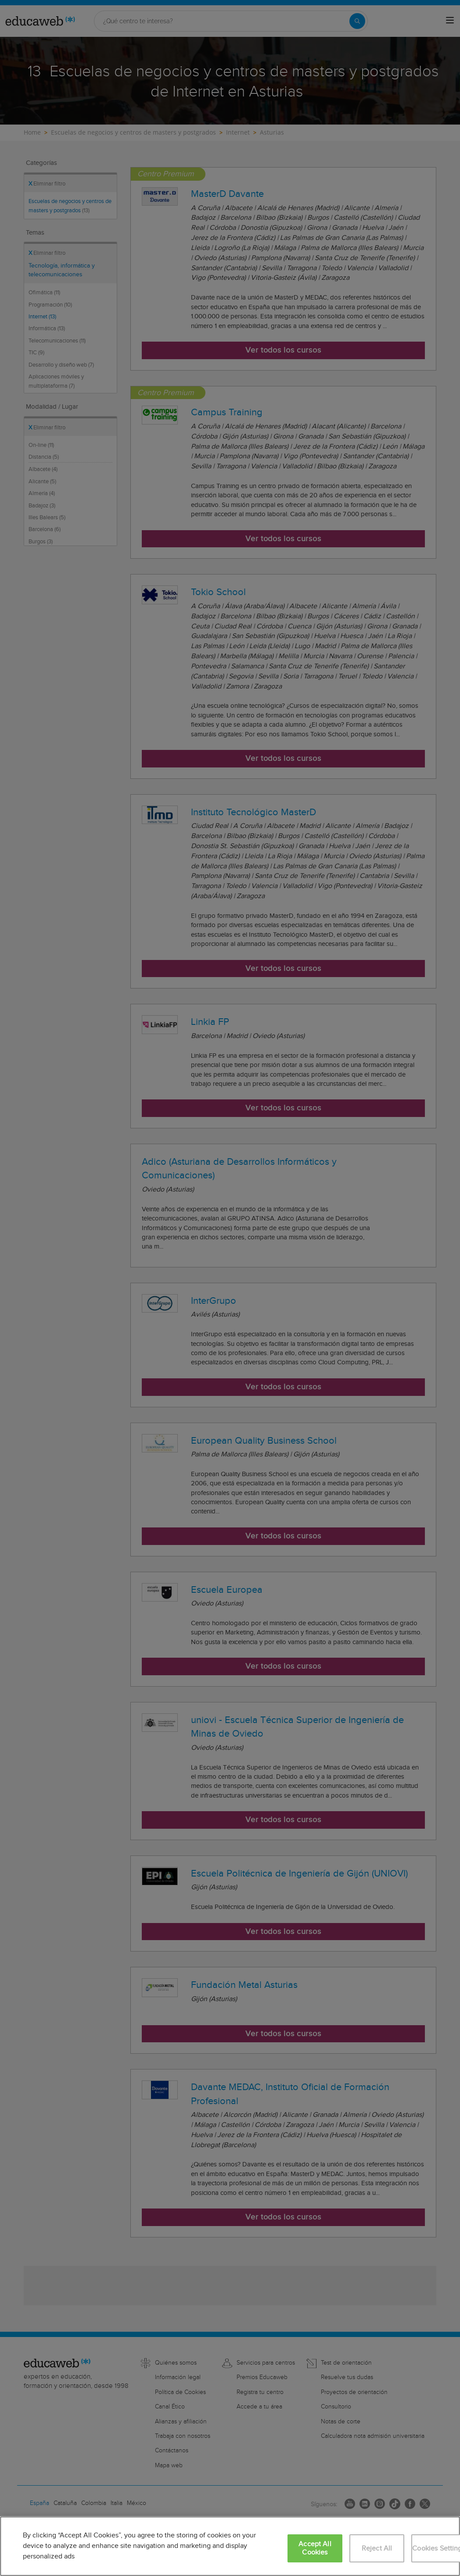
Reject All (377, 2548)
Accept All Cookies (314, 2548)
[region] (230, 2546)
